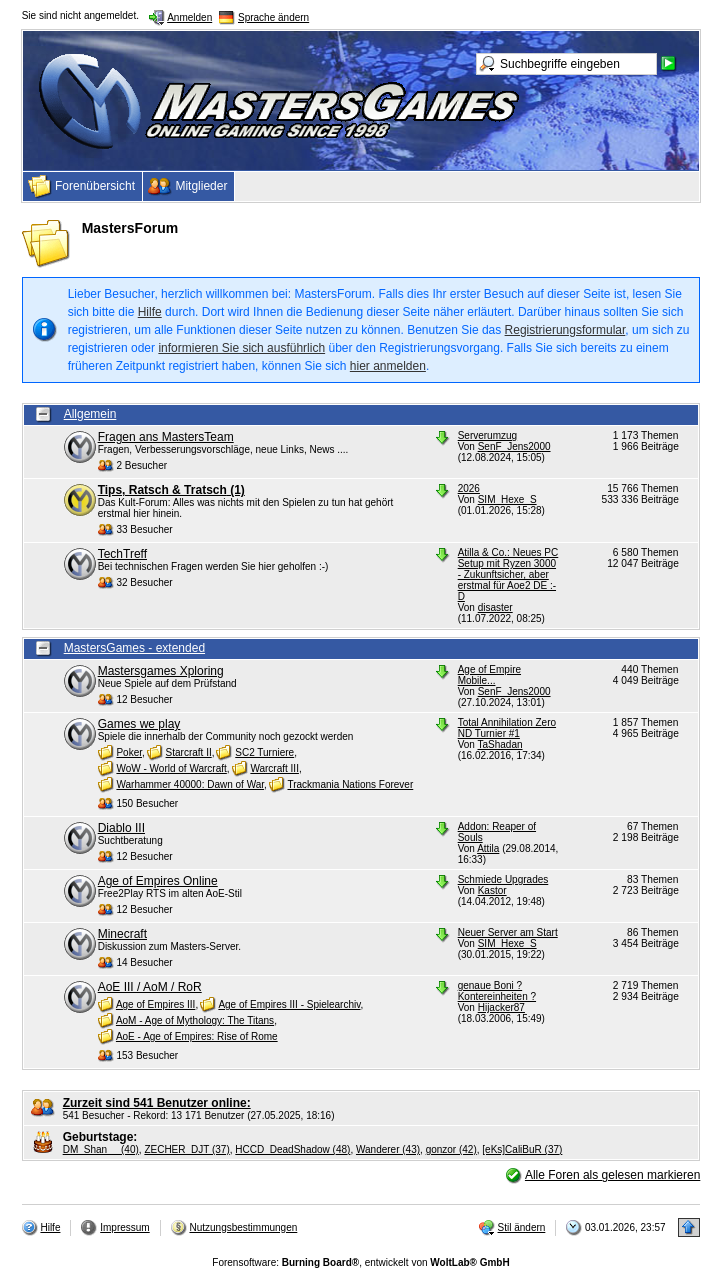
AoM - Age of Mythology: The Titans (195, 1020)
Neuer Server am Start (508, 932)
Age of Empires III (155, 1004)
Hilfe (150, 312)
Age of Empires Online (158, 881)
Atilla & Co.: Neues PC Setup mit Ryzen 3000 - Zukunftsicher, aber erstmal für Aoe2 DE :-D (508, 574)
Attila (488, 848)
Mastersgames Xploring (161, 671)
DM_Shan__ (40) (101, 1149)
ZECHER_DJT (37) (186, 1149)
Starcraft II (189, 752)
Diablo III (121, 828)
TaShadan (500, 744)
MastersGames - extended (134, 648)
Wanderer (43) (388, 1149)
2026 (469, 488)
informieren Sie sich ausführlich (241, 348)
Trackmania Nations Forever (350, 784)
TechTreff (122, 554)
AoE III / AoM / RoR (150, 987)
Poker (129, 752)
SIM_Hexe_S (507, 499)
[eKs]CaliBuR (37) (522, 1149)
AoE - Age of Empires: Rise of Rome (197, 1036)
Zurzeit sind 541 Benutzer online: (157, 1103)
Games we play (139, 724)
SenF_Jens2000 (514, 446)
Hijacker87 (501, 1007)
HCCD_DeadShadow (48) (292, 1149)
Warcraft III (274, 768)
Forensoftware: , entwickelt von (360, 1262)
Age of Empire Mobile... (489, 675)
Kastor (492, 890)
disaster (495, 607)
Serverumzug (487, 435)
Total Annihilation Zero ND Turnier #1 (507, 728)
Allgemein (90, 414)
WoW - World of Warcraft (171, 768)
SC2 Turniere (264, 752)
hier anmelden (388, 366)
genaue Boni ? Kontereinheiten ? (497, 991)
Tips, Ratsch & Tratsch (171, 490)
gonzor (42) (451, 1149)
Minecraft (122, 934)
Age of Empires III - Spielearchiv (289, 1004)
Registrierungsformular (565, 330)
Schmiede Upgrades (503, 879)
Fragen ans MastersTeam (166, 437)
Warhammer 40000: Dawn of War (190, 784)
